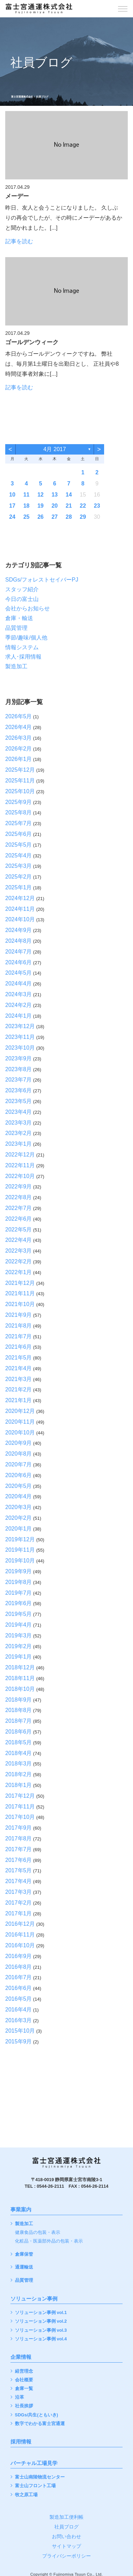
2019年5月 (18, 1614)
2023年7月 (18, 1080)
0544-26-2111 (50, 2186)
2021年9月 (18, 1315)
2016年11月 (20, 1935)
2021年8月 (18, 1326)
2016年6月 (18, 1988)
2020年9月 (18, 1443)
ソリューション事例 (33, 2299)
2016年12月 (20, 1924)
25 (26, 517)
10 (12, 495)
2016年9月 (18, 1956)
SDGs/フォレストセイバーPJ (41, 580)
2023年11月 (20, 1037)
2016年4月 (18, 2009)
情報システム (22, 647)
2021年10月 (20, 1304)
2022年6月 (18, 1219)
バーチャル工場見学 (33, 2463)
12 (40, 495)
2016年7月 (18, 1977)
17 (12, 506)
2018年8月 (18, 1710)
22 (83, 506)
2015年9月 (18, 2041)
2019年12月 (20, 1539)
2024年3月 (18, 994)
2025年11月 (20, 780)
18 (26, 506)
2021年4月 (18, 1368)
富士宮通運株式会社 (22, 96)
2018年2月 (18, 1774)
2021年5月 (18, 1358)
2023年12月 (20, 1026)
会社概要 (24, 2380)
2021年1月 (18, 1400)
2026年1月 (18, 759)
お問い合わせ (66, 2536)
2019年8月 (18, 1582)
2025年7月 (18, 823)
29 (83, 517)
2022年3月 (18, 1251)
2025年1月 (18, 887)
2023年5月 (18, 1101)
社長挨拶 (24, 2406)
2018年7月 (18, 1721)
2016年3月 (18, 2020)
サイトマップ (66, 2546)
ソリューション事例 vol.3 (41, 2330)
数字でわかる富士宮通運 (40, 2424)
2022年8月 (18, 1197)
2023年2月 (18, 1133)
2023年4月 (18, 1112)
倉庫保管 (24, 2254)
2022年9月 (18, 1186)
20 (55, 506)
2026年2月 (18, 749)
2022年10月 (20, 1176)
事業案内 (20, 2209)
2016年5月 (18, 1999)
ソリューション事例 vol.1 (41, 2313)
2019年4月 (18, 1625)
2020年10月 (20, 1432)
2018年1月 (18, 1785)
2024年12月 (20, 898)
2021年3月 (18, 1379)
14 (68, 495)
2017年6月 (18, 1860)
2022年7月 (18, 1208)
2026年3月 (18, 738)
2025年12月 (20, 770)
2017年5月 (18, 1870)
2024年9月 (18, 930)
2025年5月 (18, 845)
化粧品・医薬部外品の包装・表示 (49, 2241)
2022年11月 (20, 1165)
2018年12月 (20, 1667)
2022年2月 (18, 1261)
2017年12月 (20, 1796)
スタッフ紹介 (22, 589)
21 (68, 506)
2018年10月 (20, 1689)
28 (68, 517)
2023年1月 (18, 1144)
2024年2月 (18, 1005)
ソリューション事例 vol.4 (41, 2339)
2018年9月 (18, 1700)
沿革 (19, 2397)
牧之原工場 (26, 2495)
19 (40, 506)
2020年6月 (18, 1475)
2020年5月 (18, 1486)
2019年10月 (20, 1561)
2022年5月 (18, 1229)
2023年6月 (18, 1090)
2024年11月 (20, 909)
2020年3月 (18, 1507)
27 (55, 517)
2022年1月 (18, 1272)
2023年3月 (18, 1123)
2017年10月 (20, 1817)
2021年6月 (18, 1347)
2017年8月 (18, 1838)
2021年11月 (20, 1293)
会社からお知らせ (27, 608)
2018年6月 (18, 1732)
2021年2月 (18, 1389)
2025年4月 (18, 855)
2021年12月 (20, 1283)
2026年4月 (18, 727)
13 (55, 495)
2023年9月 (18, 1058)
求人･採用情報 (23, 657)
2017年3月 (18, 1892)
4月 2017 (54, 449)
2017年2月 (18, 1903)
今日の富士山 (22, 599)
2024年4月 (18, 983)
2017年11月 (20, 1807)
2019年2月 (18, 1646)
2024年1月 (18, 1016)
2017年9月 (18, 1828)
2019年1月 (18, 1657)
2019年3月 (18, 1635)
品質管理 (16, 628)
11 (26, 495)
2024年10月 (20, 919)
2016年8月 (18, 1967)
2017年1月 (18, 1913)
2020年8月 (18, 1454)
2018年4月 (18, 1753)
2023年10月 (20, 1048)
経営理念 (24, 2371)
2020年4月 (18, 1496)
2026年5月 (18, 716)
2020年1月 (18, 1529)
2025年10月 (20, 791)
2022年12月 (20, 1155)
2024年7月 (18, 952)
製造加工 (16, 666)
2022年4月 (18, 1240)
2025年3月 (18, 866)
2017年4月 (18, 1881)
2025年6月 (18, 834)
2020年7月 (18, 1464)
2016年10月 (20, 1945)
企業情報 (20, 2357)
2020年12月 (20, 1411)
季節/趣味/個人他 (26, 638)
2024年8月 (18, 941)
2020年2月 (18, 1518)
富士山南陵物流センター (40, 2477)
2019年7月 (18, 1593)
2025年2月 (18, 877)
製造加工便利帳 (66, 2517)
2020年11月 (20, 1422)
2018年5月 (18, 1742)
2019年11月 (20, 1550)
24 (12, 517)
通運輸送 (24, 2267)
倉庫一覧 (24, 2389)
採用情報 (20, 2441)
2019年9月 (18, 1571)
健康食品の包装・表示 (37, 2232)
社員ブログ (66, 2527)
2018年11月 (20, 1678)
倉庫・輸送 (19, 618)
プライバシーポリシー (66, 2556)
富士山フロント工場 (35, 2486)
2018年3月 (18, 1763)
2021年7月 (18, 1336)
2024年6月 (18, 962)
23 (97, 506)
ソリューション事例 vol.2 (41, 2321)
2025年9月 (18, 802)
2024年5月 (18, 973)
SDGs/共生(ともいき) (36, 2415)
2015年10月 (20, 2031)
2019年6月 (18, 1603)
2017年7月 (18, 1849)
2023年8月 (18, 1069)
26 (40, 517)
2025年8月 (18, 812)
